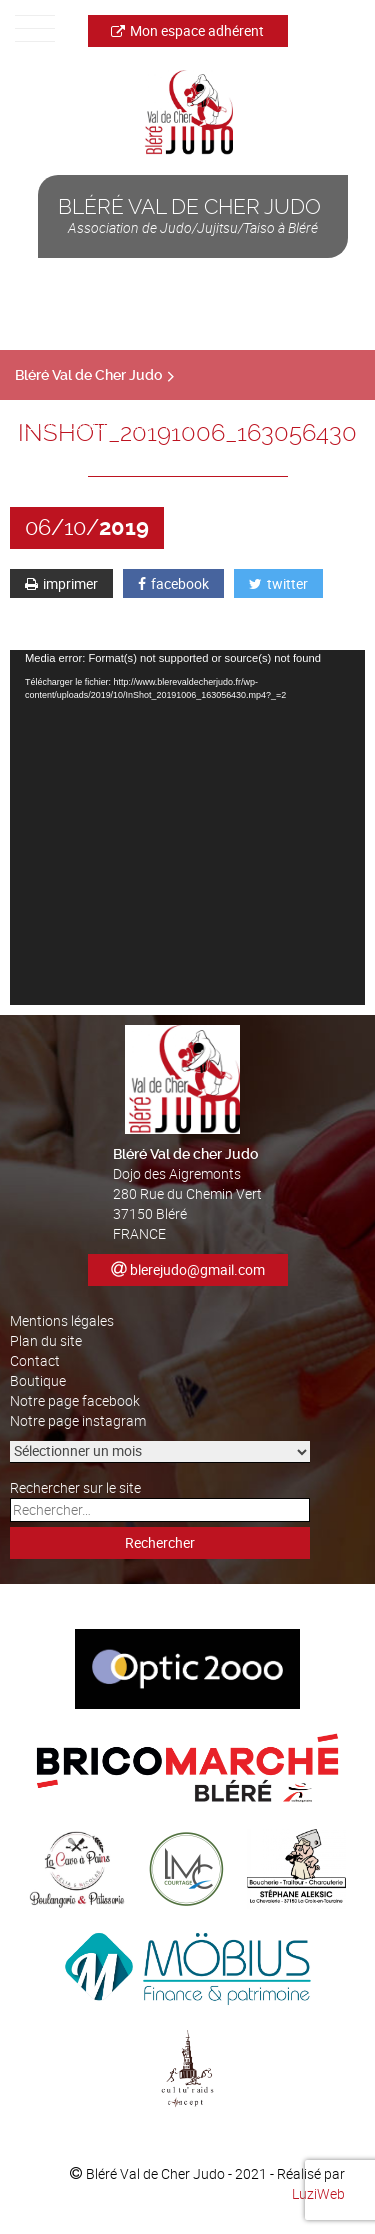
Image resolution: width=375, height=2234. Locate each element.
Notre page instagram (78, 1420)
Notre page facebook (75, 1400)
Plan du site (46, 1340)
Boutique (38, 1380)
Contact (35, 1360)
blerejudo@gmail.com (197, 1269)
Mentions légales (62, 1320)
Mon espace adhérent (187, 30)
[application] (187, 827)
